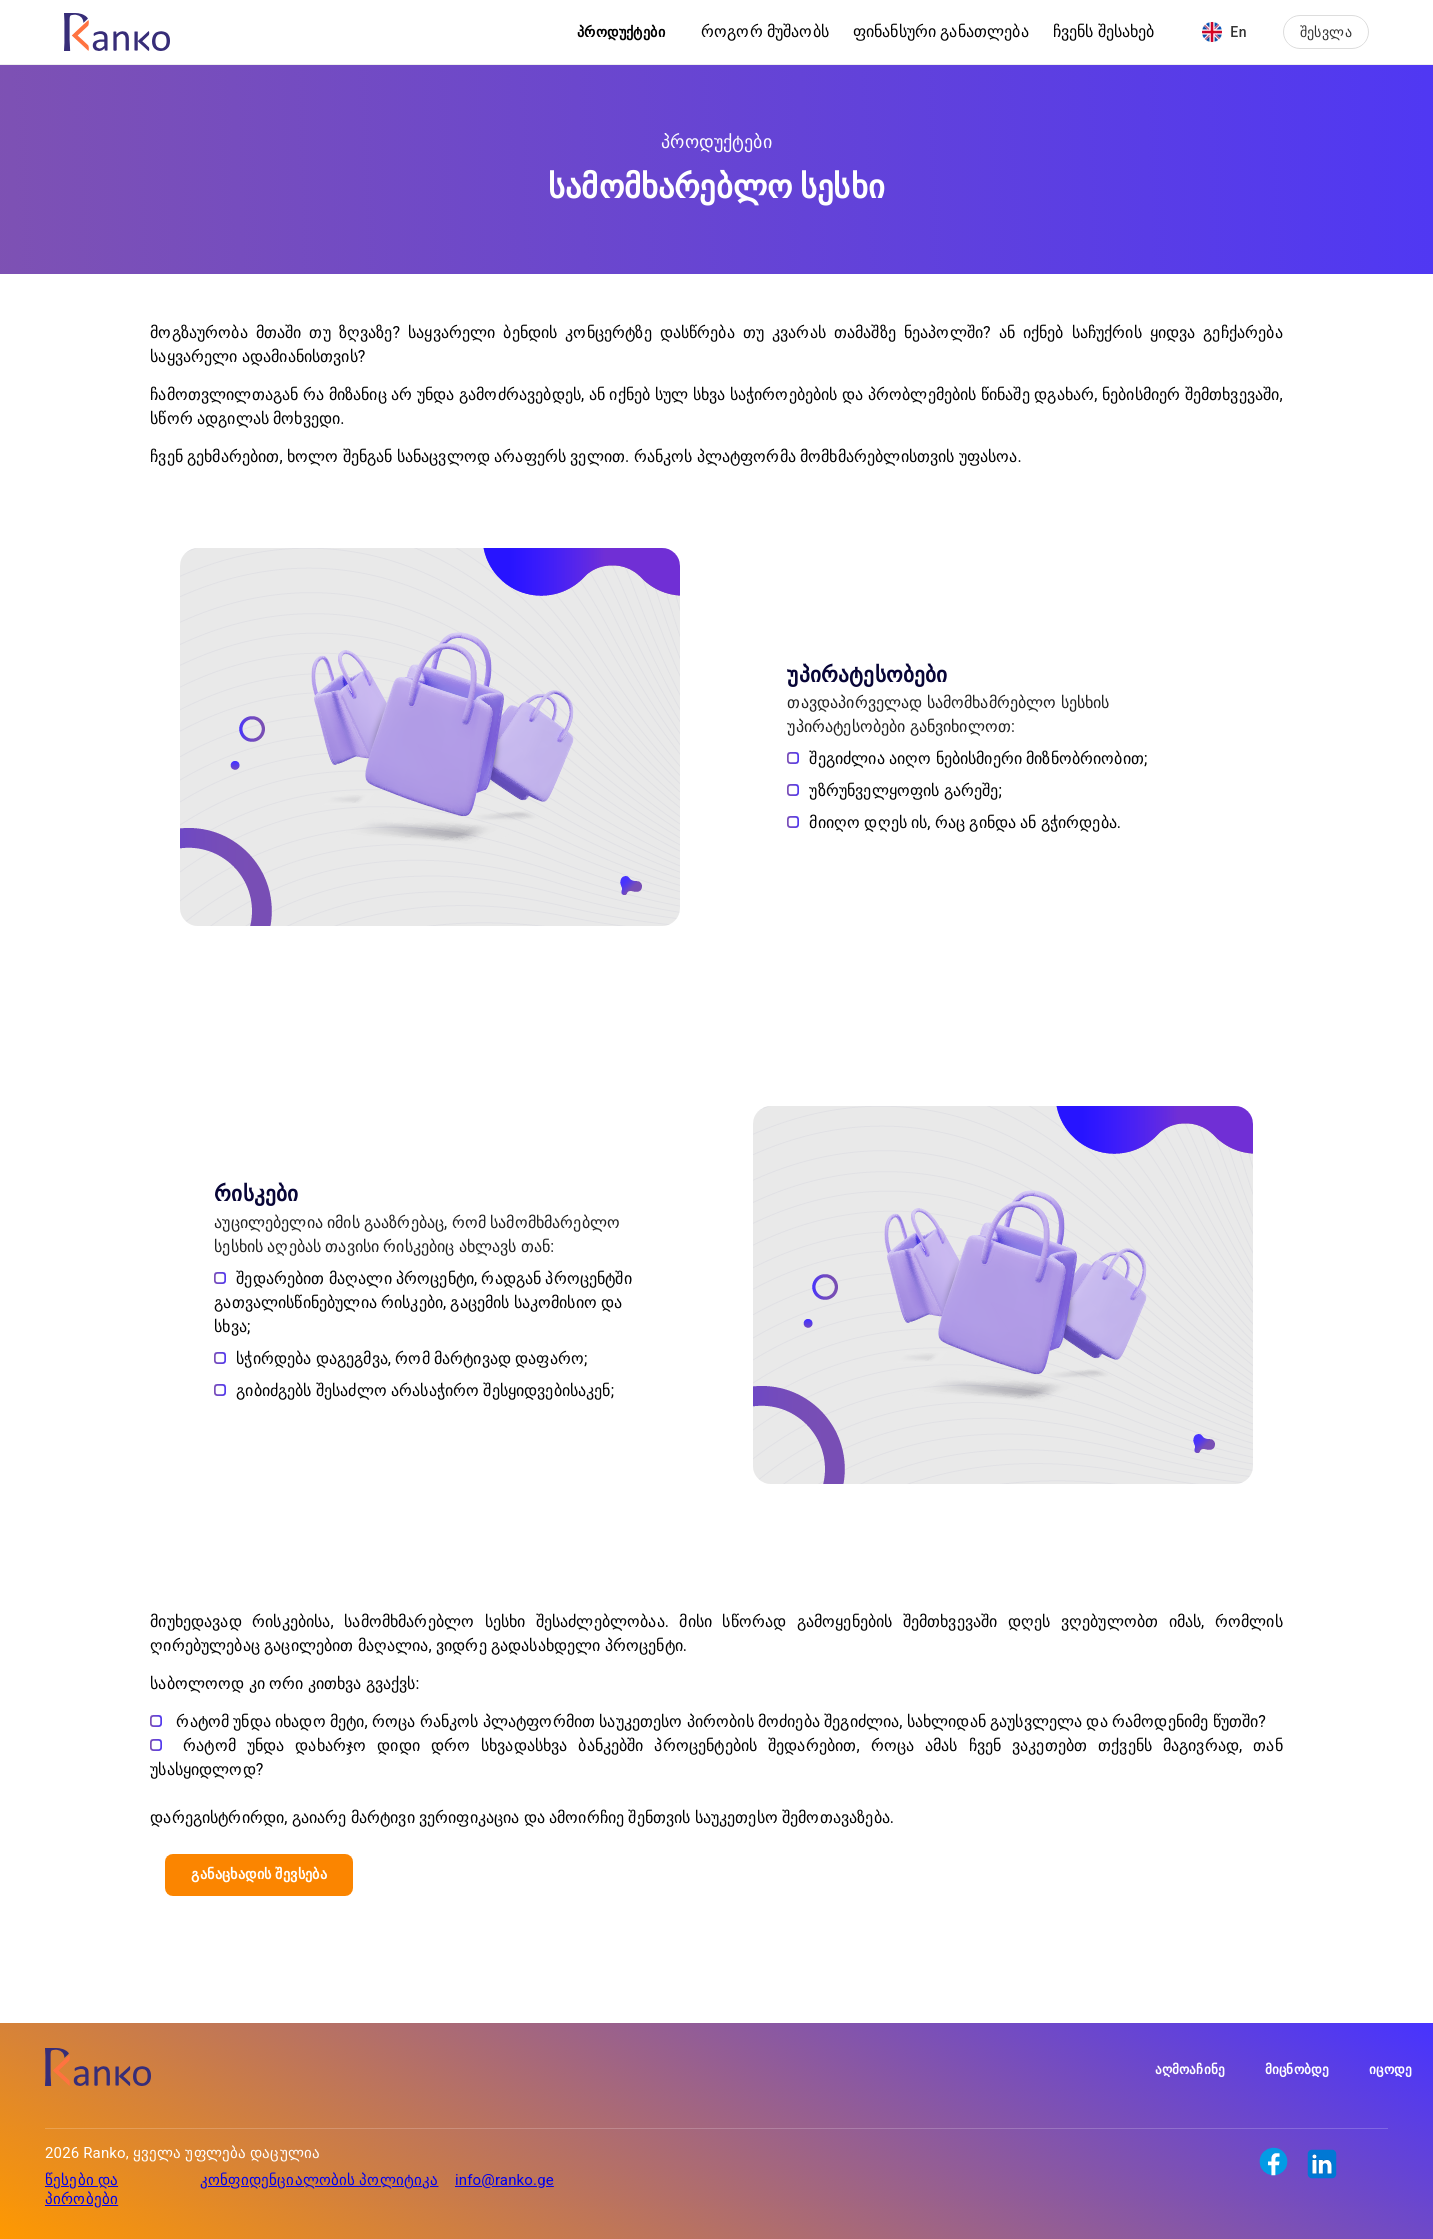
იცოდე (1390, 2069)
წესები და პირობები (81, 2189)
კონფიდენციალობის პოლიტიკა (319, 2180)
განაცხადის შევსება (259, 1874)
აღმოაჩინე (1190, 2069)
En (1224, 32)
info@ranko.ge (504, 2180)
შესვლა (1326, 32)
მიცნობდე (1297, 2069)
